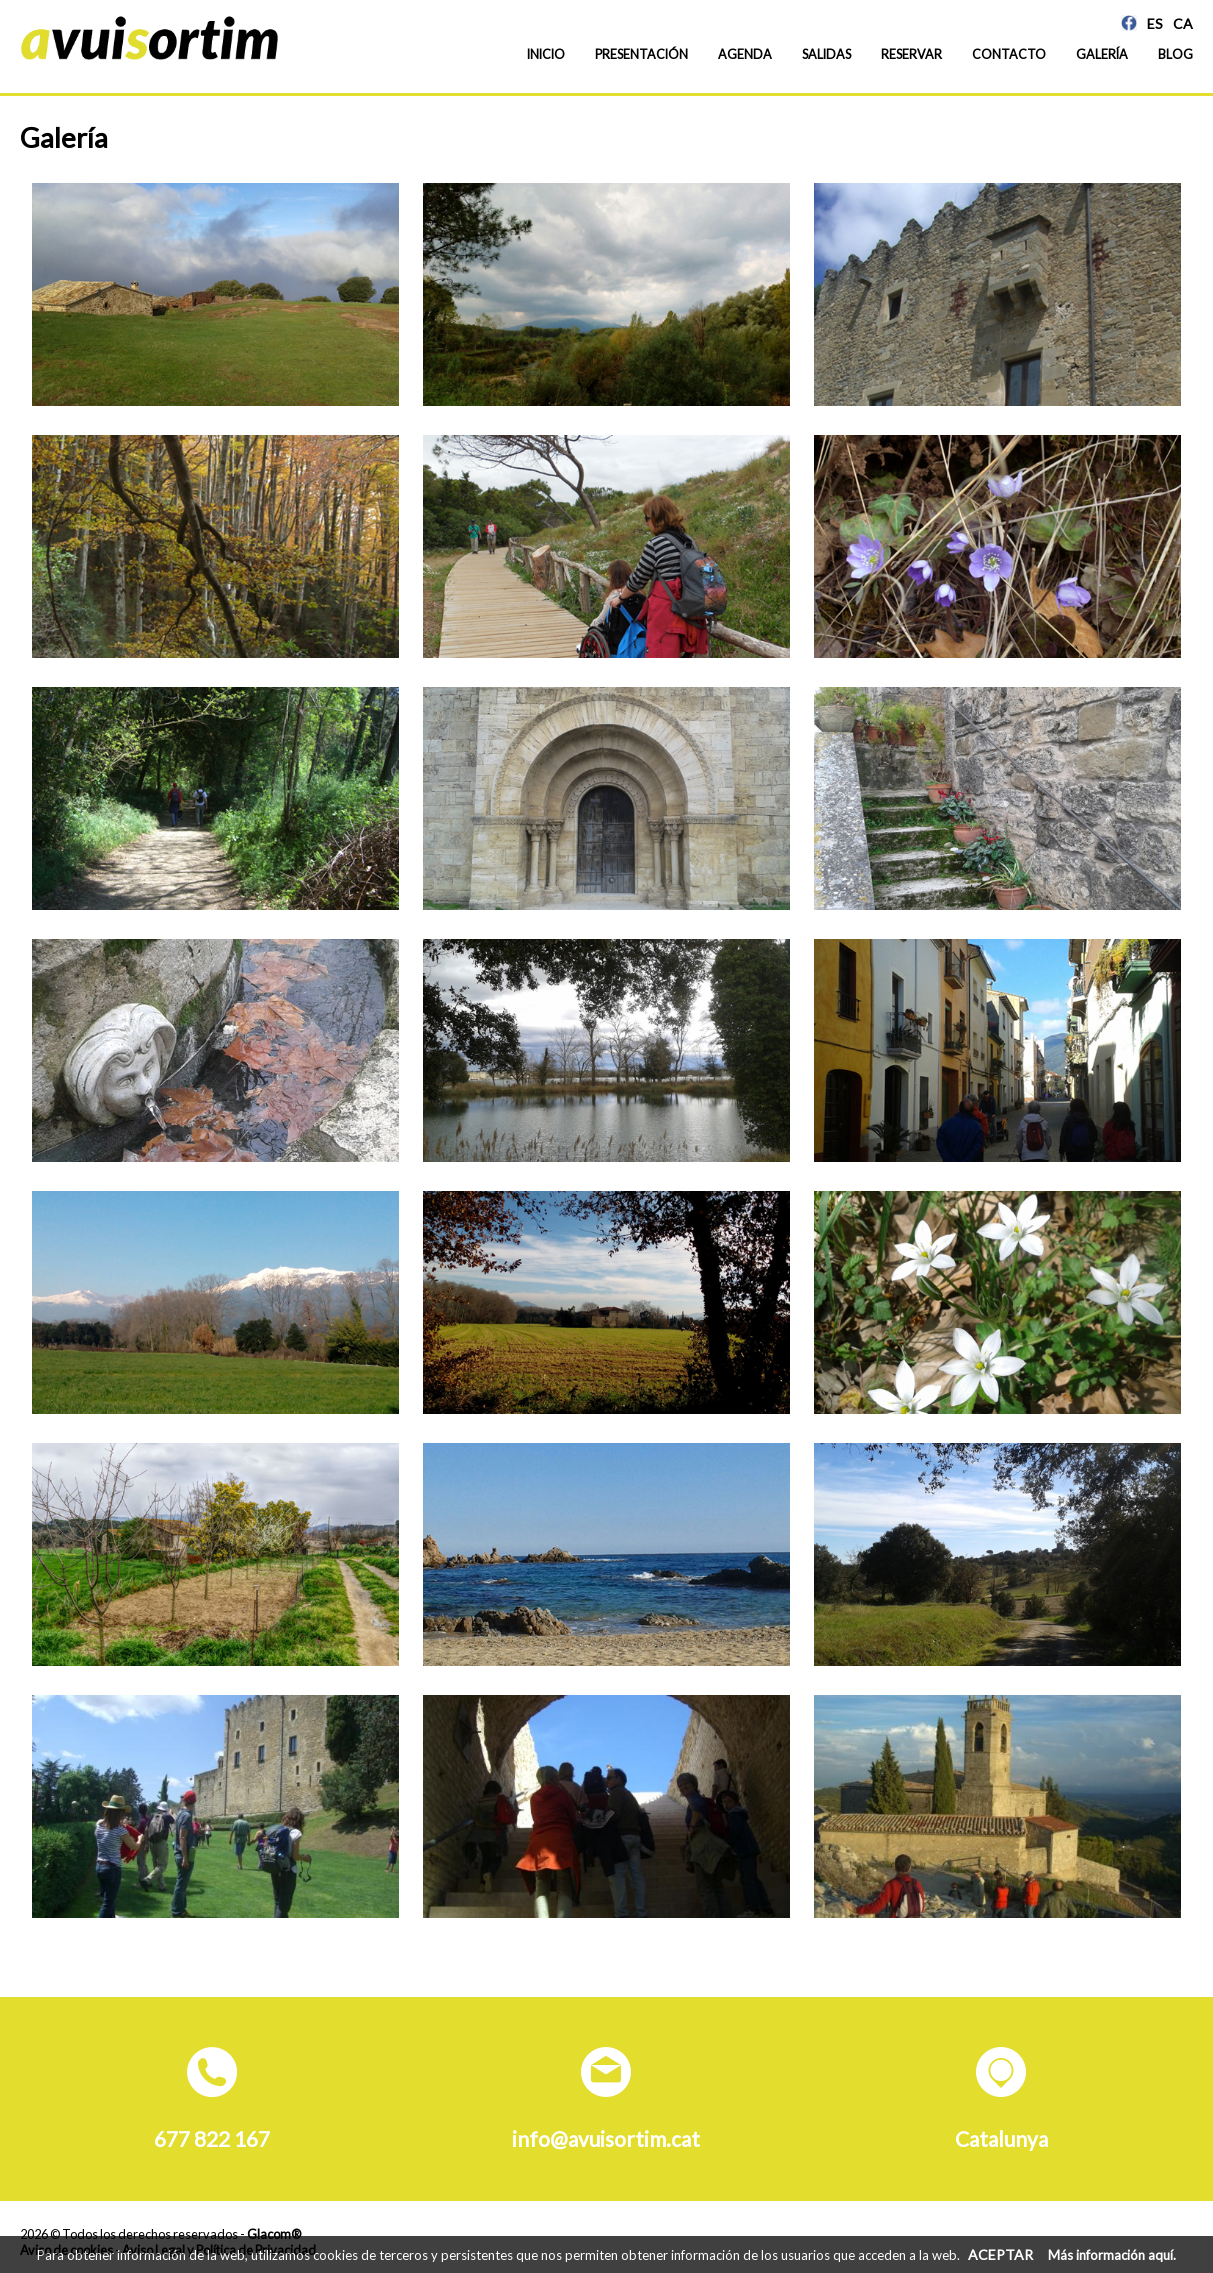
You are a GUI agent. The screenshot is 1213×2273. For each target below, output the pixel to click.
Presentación (641, 54)
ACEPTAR (1000, 2254)
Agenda (745, 54)
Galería (1102, 54)
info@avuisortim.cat (606, 2138)
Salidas (826, 54)
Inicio (546, 54)
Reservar (911, 54)
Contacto (1009, 54)
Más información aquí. (1112, 2255)
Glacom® (274, 2234)
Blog (1175, 54)
